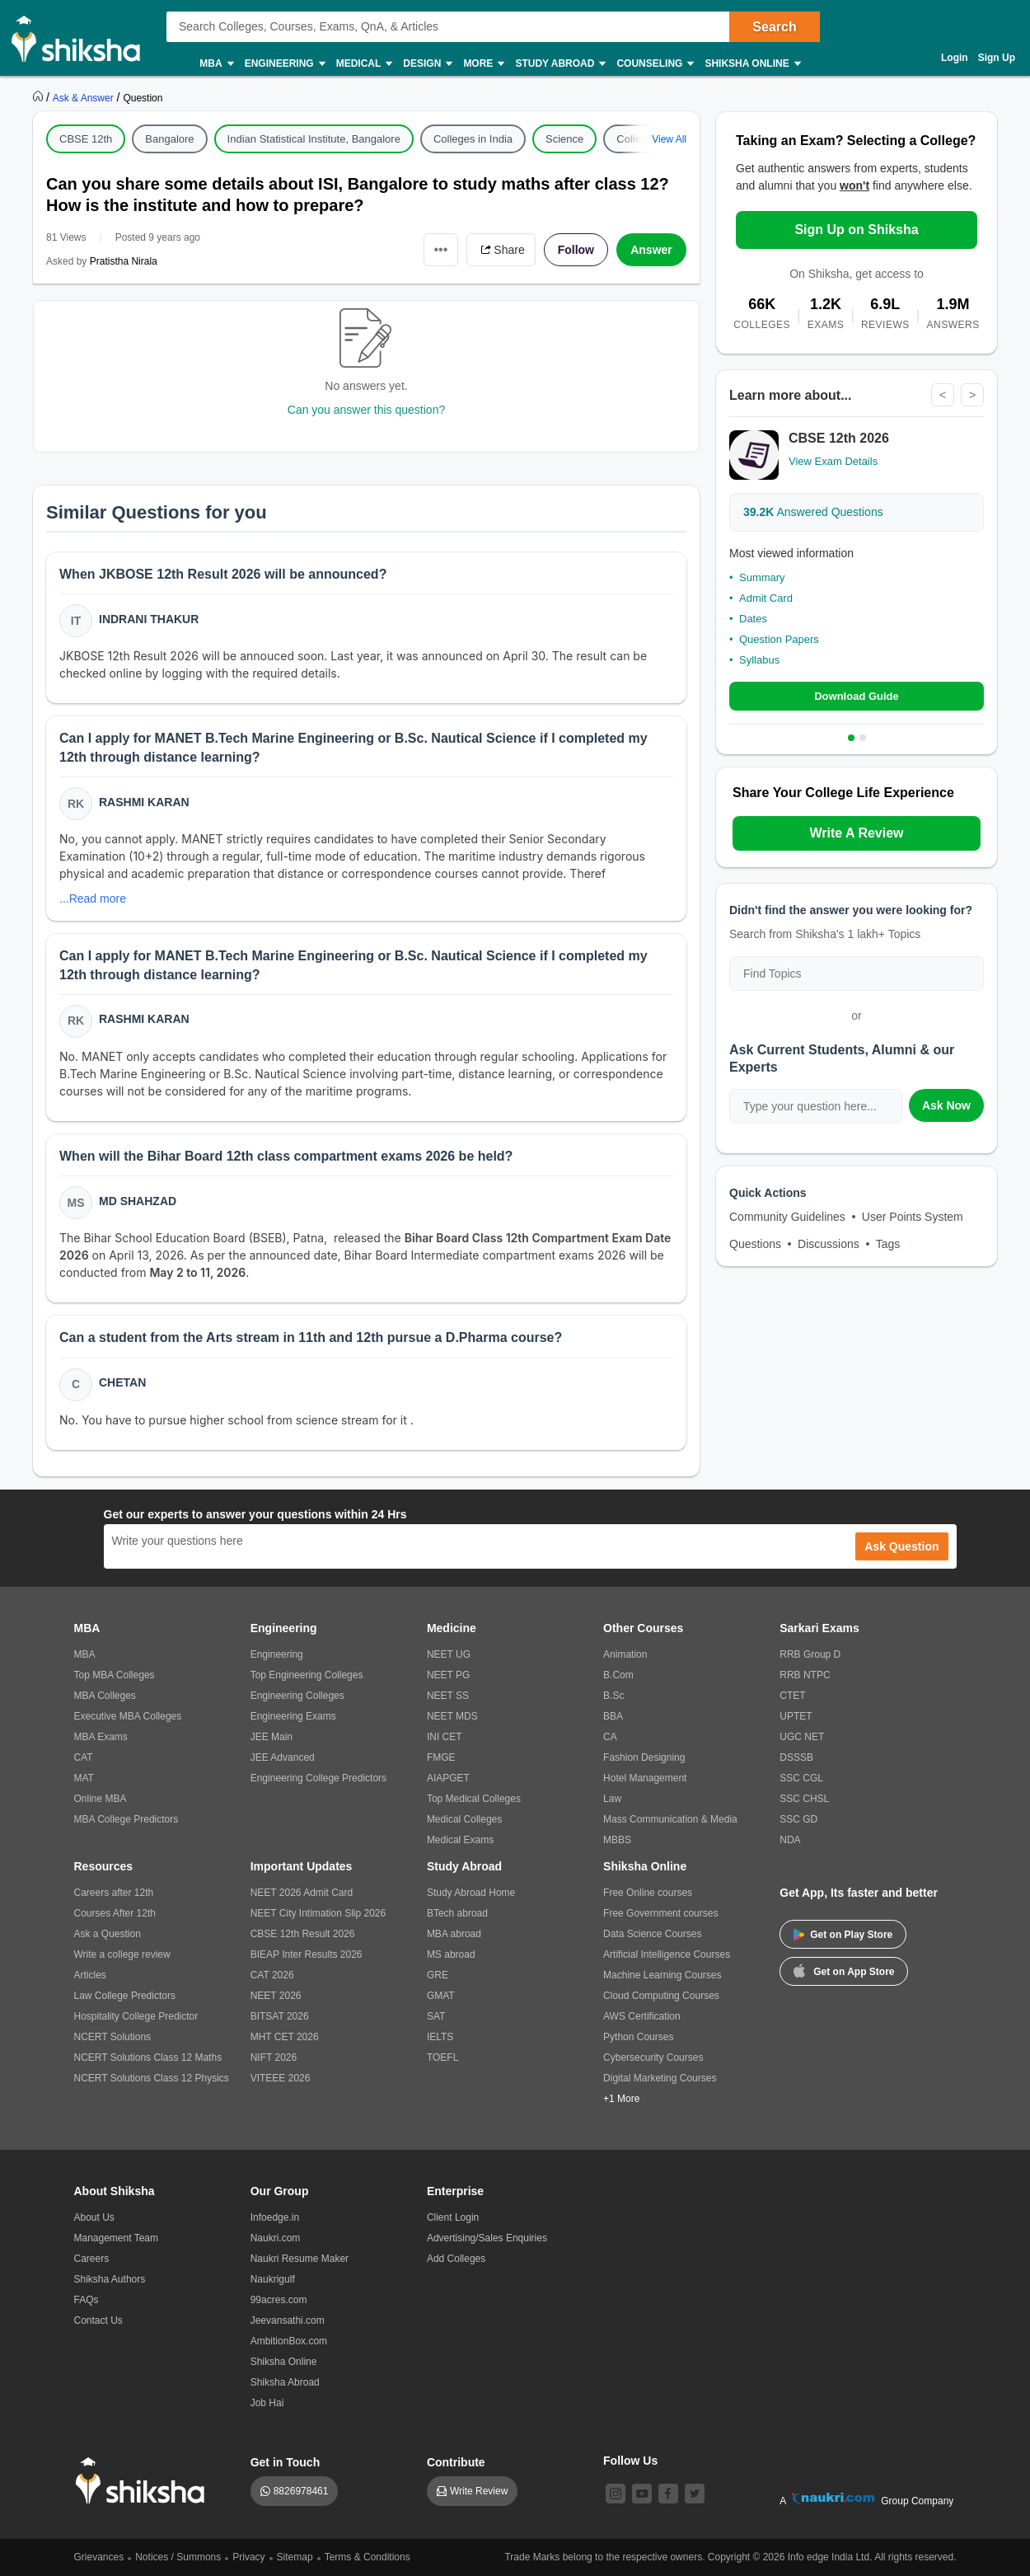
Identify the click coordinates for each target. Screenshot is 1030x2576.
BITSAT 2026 (279, 2016)
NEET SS (448, 1695)
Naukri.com (275, 2238)
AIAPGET (448, 1778)
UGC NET (802, 1737)
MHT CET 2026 (284, 2037)
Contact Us (98, 2320)
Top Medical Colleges (474, 1798)
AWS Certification (642, 2016)
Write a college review (122, 1954)
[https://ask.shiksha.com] (85, 97)
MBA (215, 64)
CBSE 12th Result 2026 (302, 1934)
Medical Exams (460, 1840)
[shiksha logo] (144, 2481)
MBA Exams (101, 1737)
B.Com (618, 1675)
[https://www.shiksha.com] (39, 97)
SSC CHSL (804, 1798)
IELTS (440, 2037)
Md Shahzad (137, 1201)
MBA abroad (454, 1934)
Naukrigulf (272, 2279)
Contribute (456, 2462)
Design (427, 64)
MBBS (617, 1840)
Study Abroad (559, 64)
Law (612, 1798)
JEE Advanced (282, 1757)
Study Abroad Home (471, 1892)
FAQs (86, 2300)
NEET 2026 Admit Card (301, 1892)
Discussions (828, 1243)
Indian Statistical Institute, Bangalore (313, 139)
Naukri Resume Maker (299, 2258)
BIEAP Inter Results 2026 (306, 1954)
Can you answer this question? (366, 409)
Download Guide (856, 696)
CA (610, 1737)
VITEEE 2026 (280, 2078)
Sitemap (295, 2557)
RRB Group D (810, 1654)
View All (669, 139)
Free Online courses (647, 1892)
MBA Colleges (105, 1695)
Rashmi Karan (144, 802)
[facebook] (668, 2493)
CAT (83, 1757)
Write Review (479, 2491)
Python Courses (638, 2037)
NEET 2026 (276, 1995)
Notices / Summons (178, 2557)
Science (564, 139)
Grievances (99, 2557)
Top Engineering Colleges (306, 1675)
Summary (762, 577)
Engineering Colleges (297, 1695)
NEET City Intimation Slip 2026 (318, 1913)
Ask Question (901, 1546)
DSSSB (796, 1757)
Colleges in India (473, 139)
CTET (792, 1695)
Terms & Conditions (367, 2557)
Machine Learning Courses (662, 1975)
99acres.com (278, 2300)
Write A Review (856, 833)
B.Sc (613, 1695)
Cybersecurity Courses (653, 2057)
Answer (651, 249)
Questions (755, 1243)
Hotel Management (644, 1778)
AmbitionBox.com (288, 2341)
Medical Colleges (464, 1819)
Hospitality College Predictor (136, 2016)
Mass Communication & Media (670, 1819)
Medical (363, 64)
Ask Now (946, 1105)
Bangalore (169, 139)
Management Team (116, 2238)
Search (774, 27)
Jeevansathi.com (287, 2320)
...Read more (92, 898)
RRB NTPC (805, 1675)
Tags (888, 1243)
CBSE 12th (85, 139)
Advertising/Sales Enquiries (487, 2238)
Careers (92, 2258)
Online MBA (100, 1798)
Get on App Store (844, 1970)
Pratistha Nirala (123, 261)
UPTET (796, 1716)
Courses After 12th (115, 1913)
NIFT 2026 (273, 2057)
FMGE (441, 1757)
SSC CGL (801, 1778)
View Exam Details (833, 461)
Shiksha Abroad (285, 2382)
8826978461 (301, 2491)
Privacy (248, 2557)
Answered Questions (813, 511)
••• (441, 249)
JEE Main (271, 1737)
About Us (94, 2217)
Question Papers (779, 639)
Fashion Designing (644, 1757)
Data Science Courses (652, 1934)
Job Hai (267, 2403)
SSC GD (798, 1819)
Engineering (284, 64)
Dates (753, 618)
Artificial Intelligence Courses (666, 1954)
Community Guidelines (787, 1216)
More (483, 64)
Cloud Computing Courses (661, 1995)
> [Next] (972, 394)
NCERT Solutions (113, 2037)
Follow (576, 249)
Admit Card (766, 598)
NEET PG (448, 1675)
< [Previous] (942, 394)
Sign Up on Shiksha (856, 230)
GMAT (441, 1995)
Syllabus (759, 660)
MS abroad (451, 1954)
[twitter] (694, 2493)
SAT (436, 2016)
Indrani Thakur (149, 619)
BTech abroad (457, 1913)
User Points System (912, 1216)
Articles (90, 1975)
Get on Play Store (843, 1934)
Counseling (654, 64)
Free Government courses (660, 1913)
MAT (84, 1778)
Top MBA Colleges (114, 1675)
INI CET (444, 1737)
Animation (625, 1654)
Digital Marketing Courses (659, 2078)
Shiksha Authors (110, 2279)
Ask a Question (107, 1934)
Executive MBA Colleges (128, 1716)
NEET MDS (452, 1716)
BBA (613, 1716)
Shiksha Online (751, 64)
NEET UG (449, 1654)
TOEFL (442, 2057)
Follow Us (630, 2460)
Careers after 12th (114, 1892)
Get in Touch (285, 2462)
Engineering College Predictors (318, 1778)
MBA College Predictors (126, 1819)
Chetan (122, 1382)
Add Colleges (456, 2258)
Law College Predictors (125, 1995)
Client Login (453, 2217)
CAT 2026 (272, 1975)
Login (954, 57)
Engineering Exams (293, 1716)
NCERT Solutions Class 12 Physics (151, 2078)
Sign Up (996, 57)
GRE (437, 1975)
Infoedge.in (274, 2217)
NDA (790, 1840)
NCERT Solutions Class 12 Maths (148, 2057)
